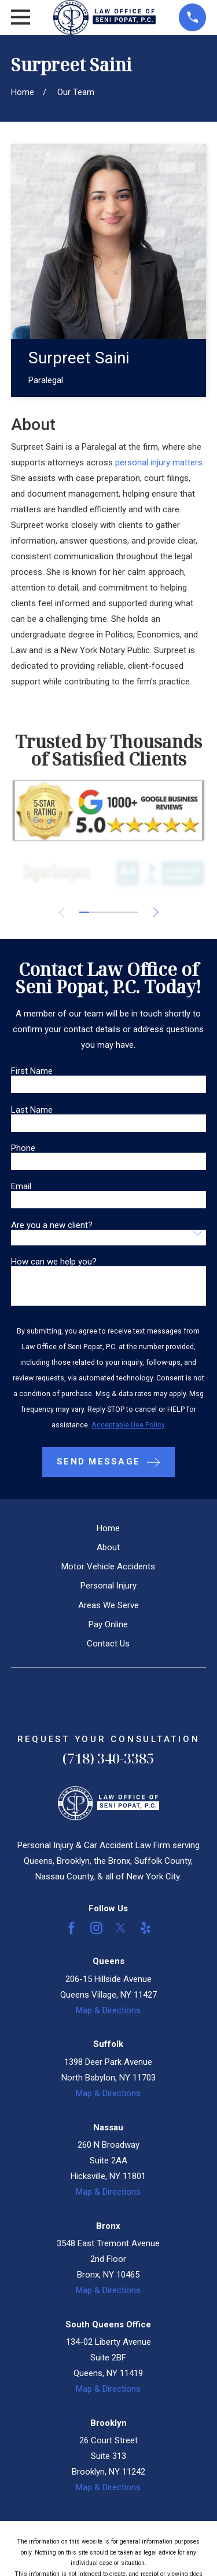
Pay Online (108, 1624)
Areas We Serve (108, 1605)
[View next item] (156, 912)
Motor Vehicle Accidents (108, 1566)
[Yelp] (145, 1928)
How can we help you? (54, 1262)
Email (21, 1186)
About (108, 1547)
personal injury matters (159, 462)
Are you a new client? (52, 1225)
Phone (23, 1148)
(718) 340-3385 (108, 1758)
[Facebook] (71, 1928)
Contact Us (108, 1643)
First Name (32, 1071)
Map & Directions (108, 2010)
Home (108, 1528)
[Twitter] (121, 1928)
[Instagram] (96, 1928)
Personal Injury (108, 1585)
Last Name (32, 1110)
